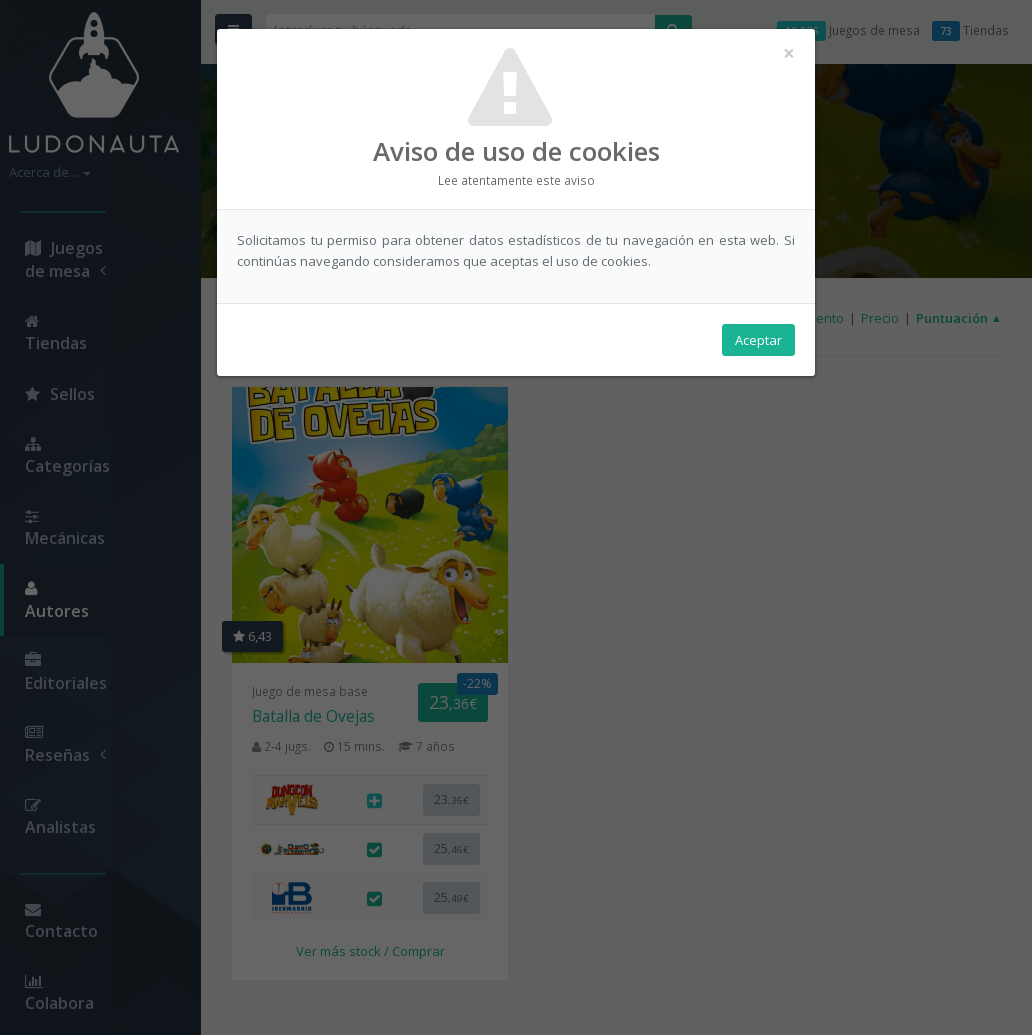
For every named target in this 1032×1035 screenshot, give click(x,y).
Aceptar (758, 341)
